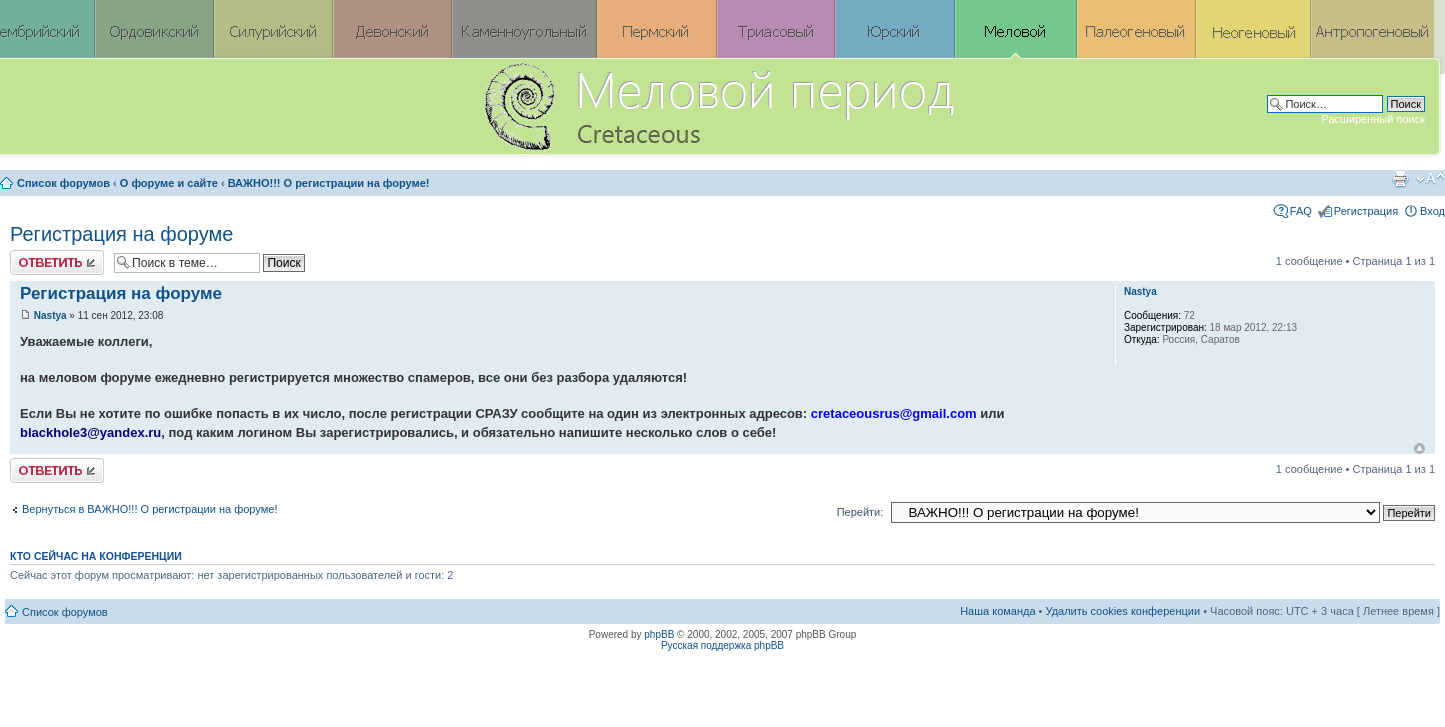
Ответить (57, 262)
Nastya (50, 315)
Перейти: (860, 512)
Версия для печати (1400, 179)
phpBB (659, 634)
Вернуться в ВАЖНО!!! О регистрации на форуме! (149, 509)
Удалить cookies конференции (1123, 611)
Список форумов (63, 183)
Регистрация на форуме (121, 234)
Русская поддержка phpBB (722, 645)
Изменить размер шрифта (1430, 179)
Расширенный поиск (1373, 119)
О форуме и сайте (169, 183)
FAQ (1301, 211)
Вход (1432, 211)
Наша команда (997, 611)
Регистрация (1366, 211)
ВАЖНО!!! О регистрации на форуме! (329, 183)
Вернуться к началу (1419, 448)
